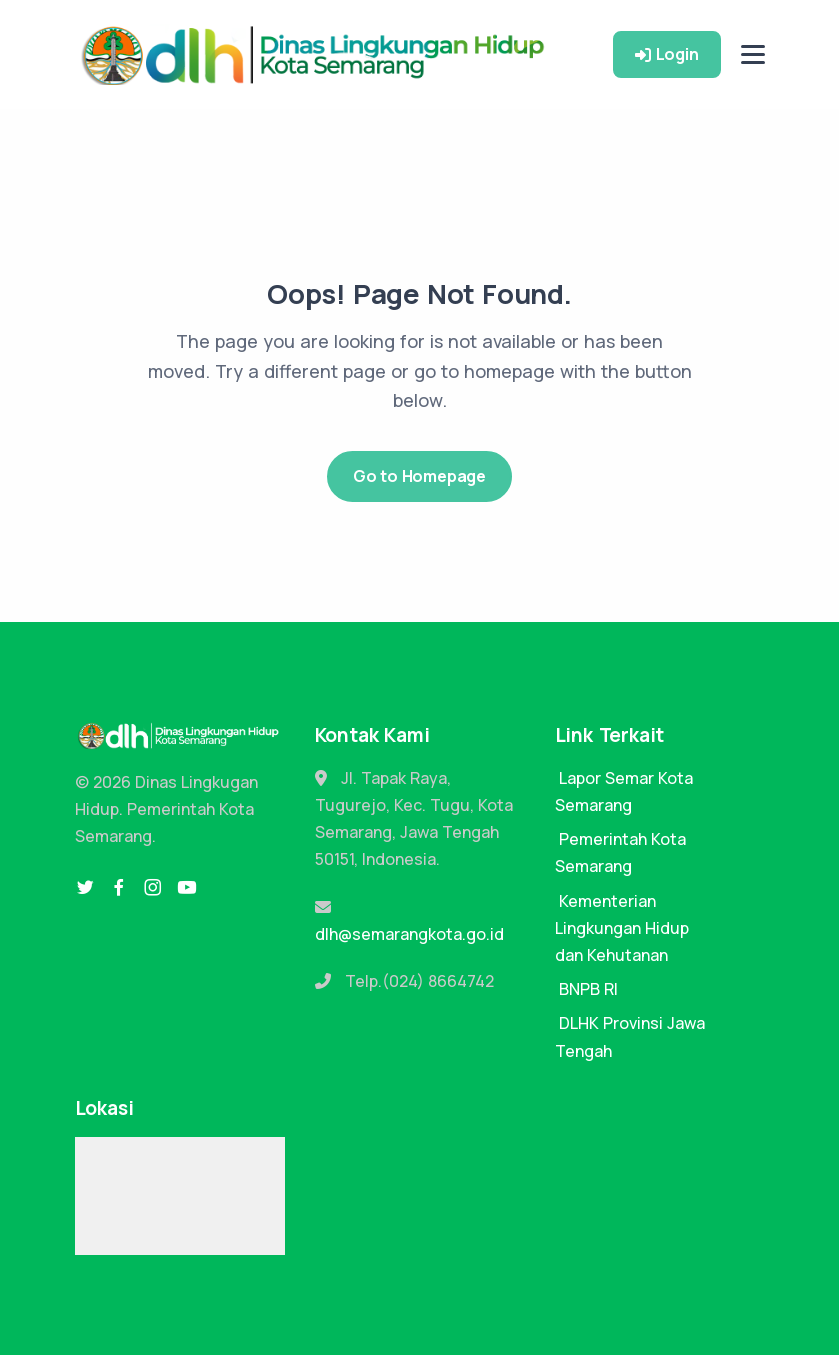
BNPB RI (588, 989)
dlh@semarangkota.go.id (409, 934)
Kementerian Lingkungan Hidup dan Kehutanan (622, 928)
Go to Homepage (419, 476)
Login (667, 54)
